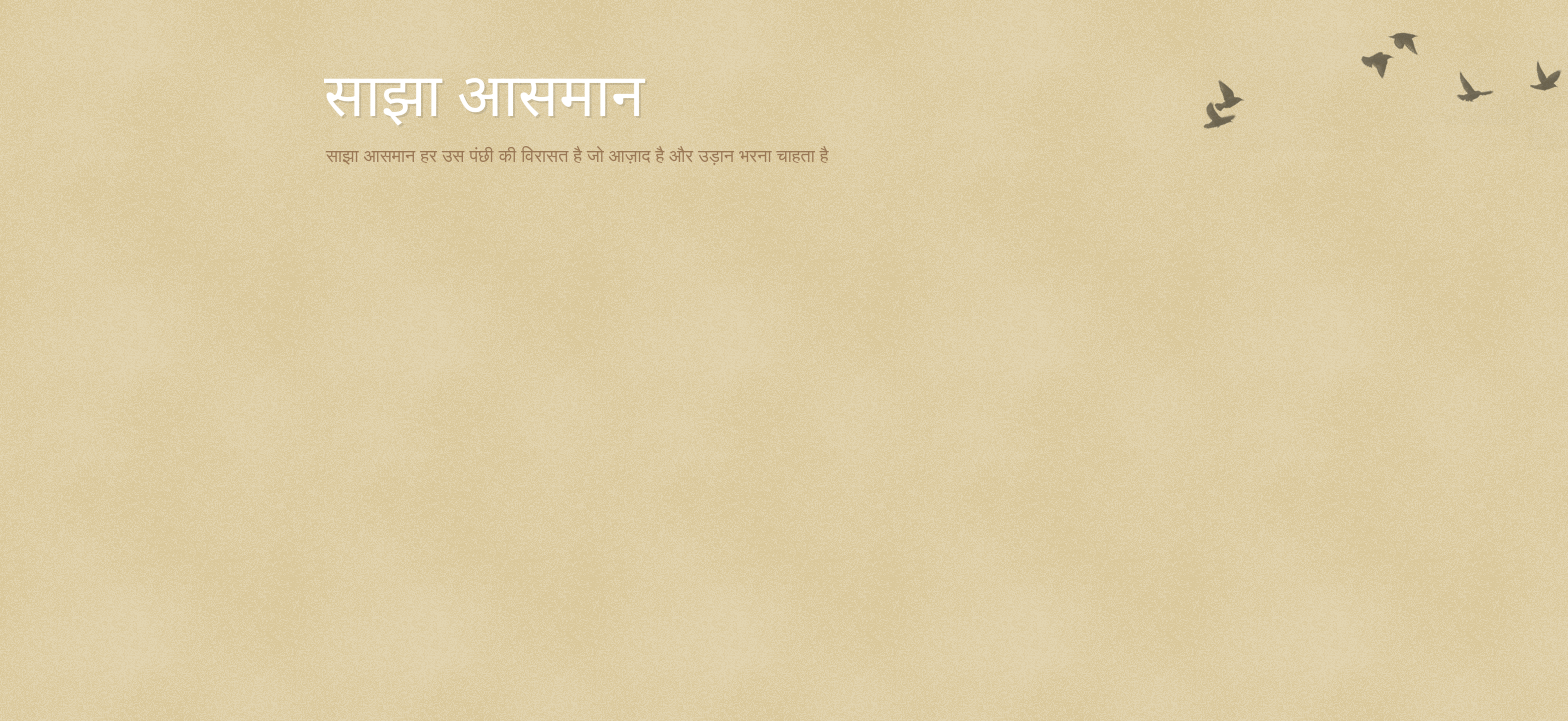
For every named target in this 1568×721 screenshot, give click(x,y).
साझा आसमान (484, 96)
